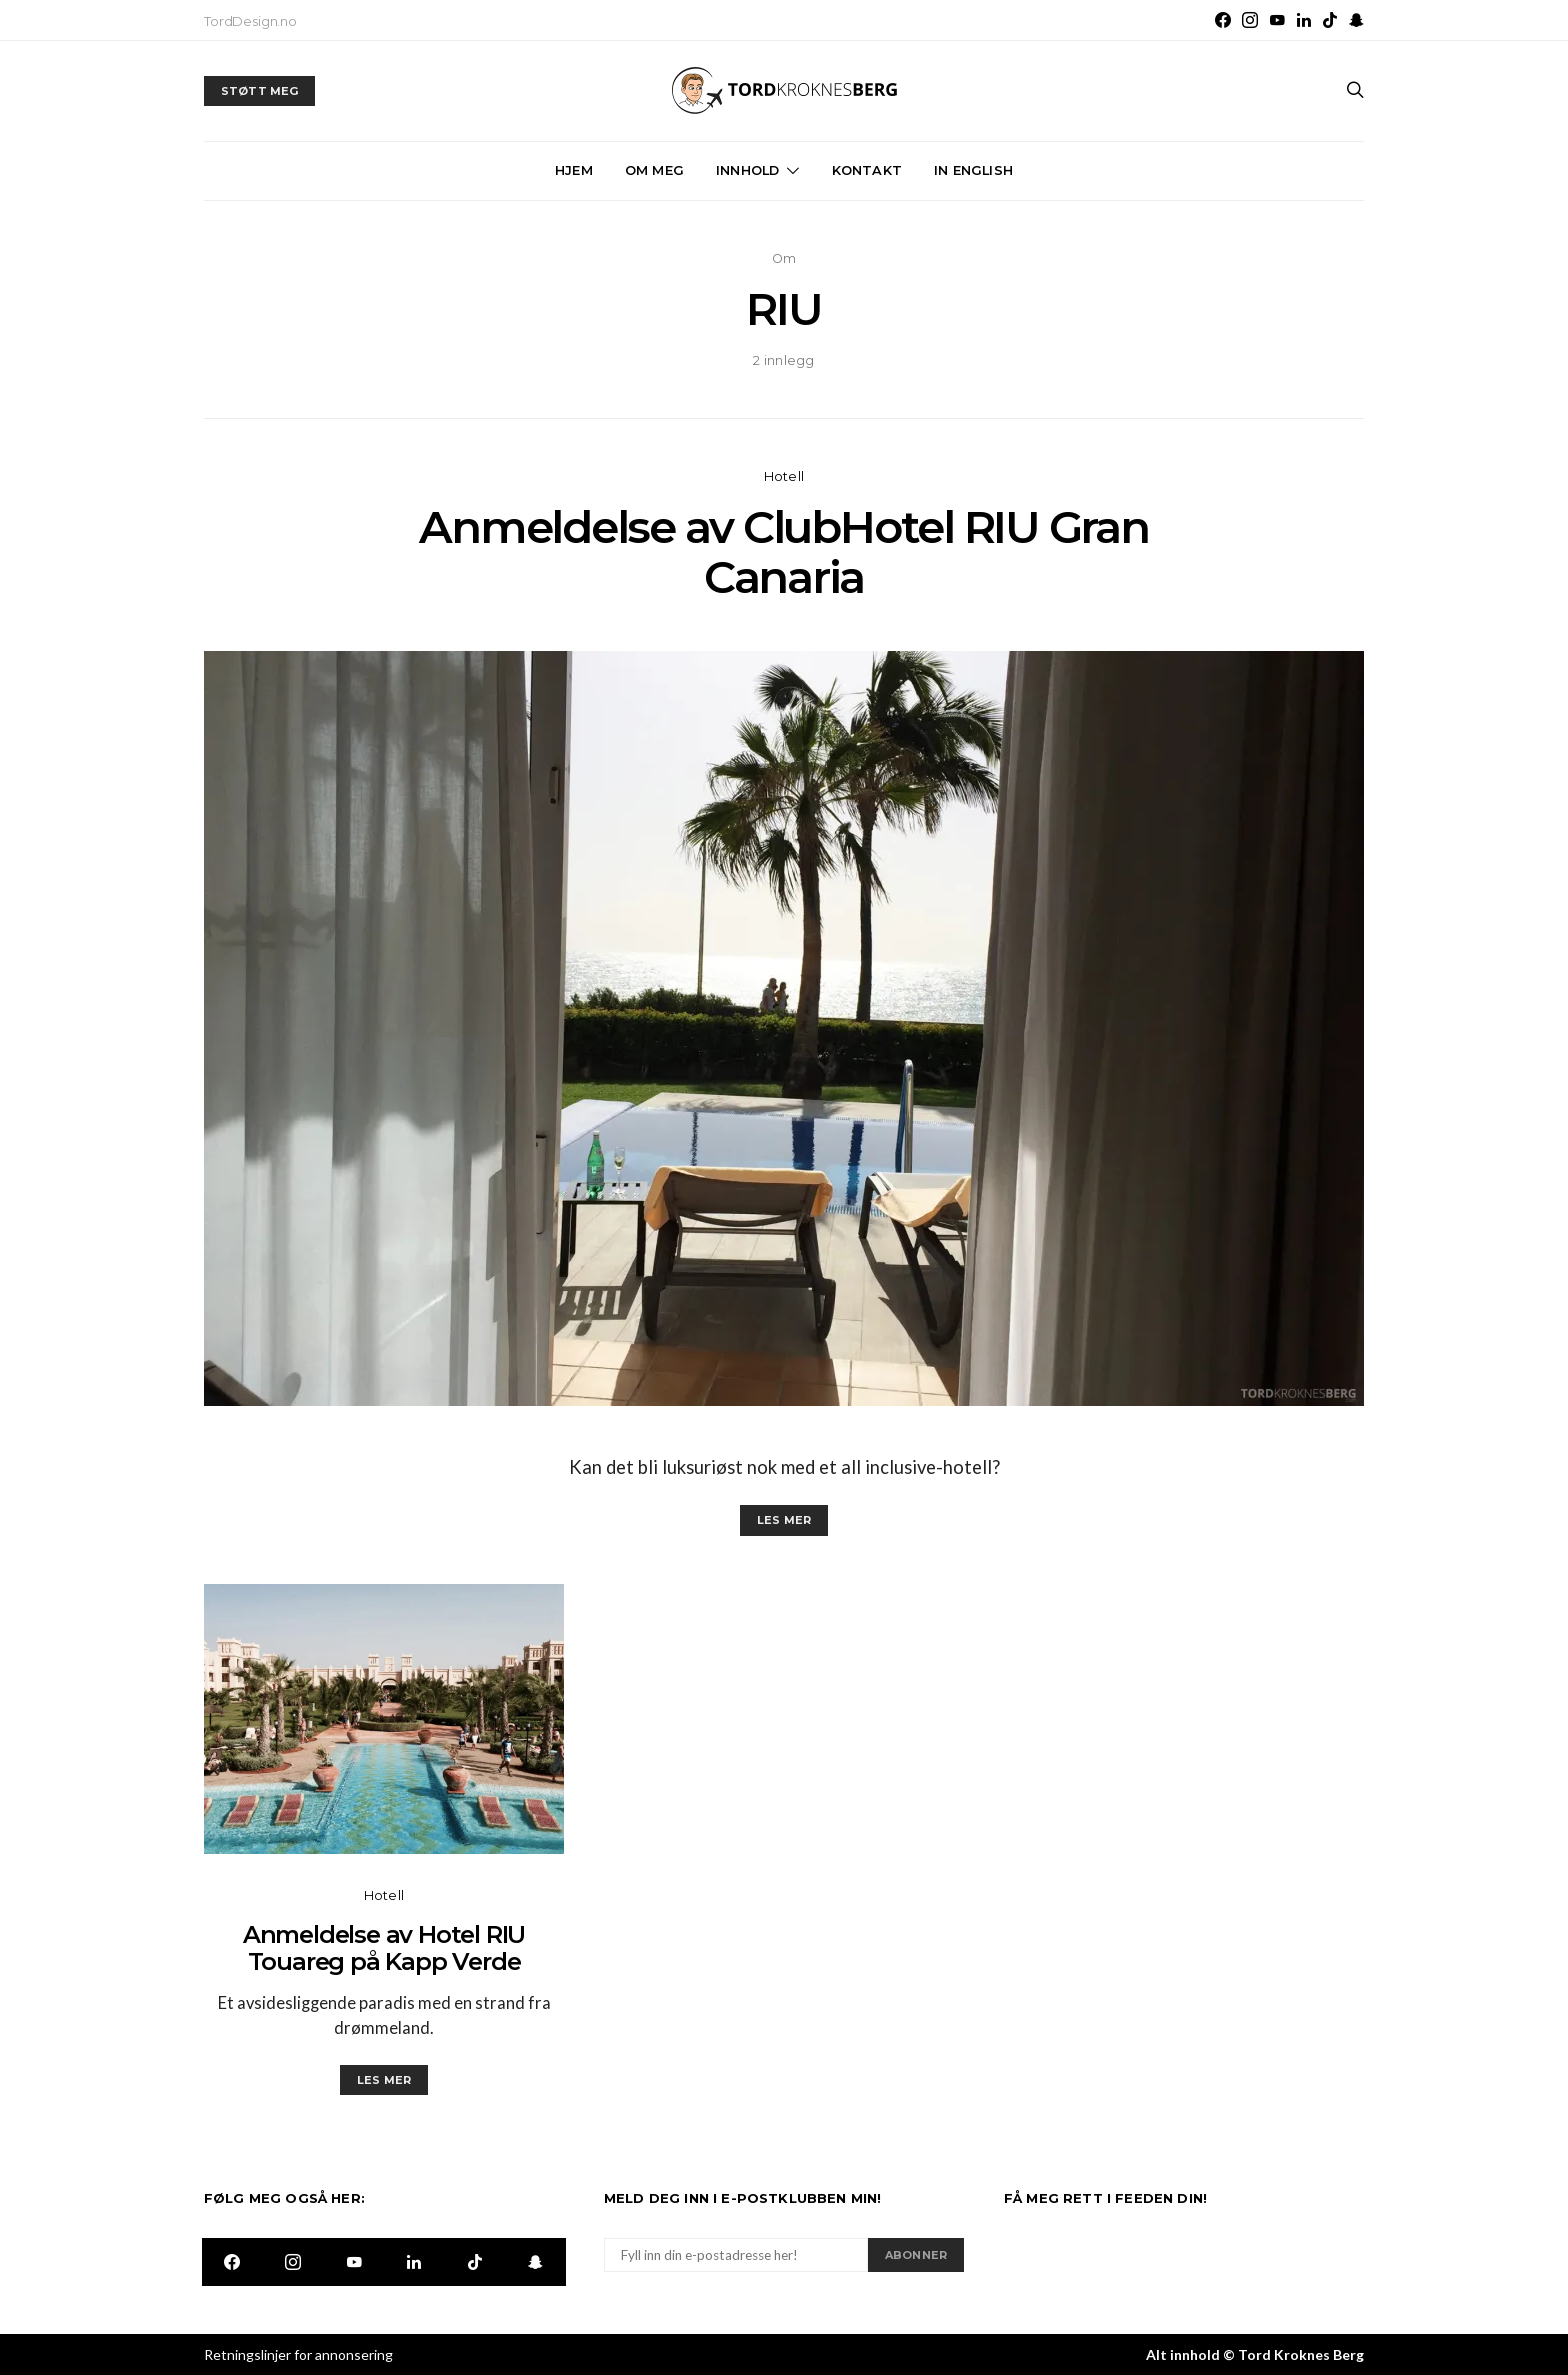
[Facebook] (1223, 20)
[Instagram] (1250, 20)
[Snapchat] (1356, 20)
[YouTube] (1277, 20)
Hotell (784, 476)
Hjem (574, 170)
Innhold (747, 170)
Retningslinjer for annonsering (298, 2354)
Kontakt (867, 170)
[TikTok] (1330, 20)
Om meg (654, 170)
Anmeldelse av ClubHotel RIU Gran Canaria (783, 552)
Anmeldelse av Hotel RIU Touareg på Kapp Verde (384, 1948)
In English (973, 170)
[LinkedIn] (1304, 20)
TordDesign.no (250, 21)
